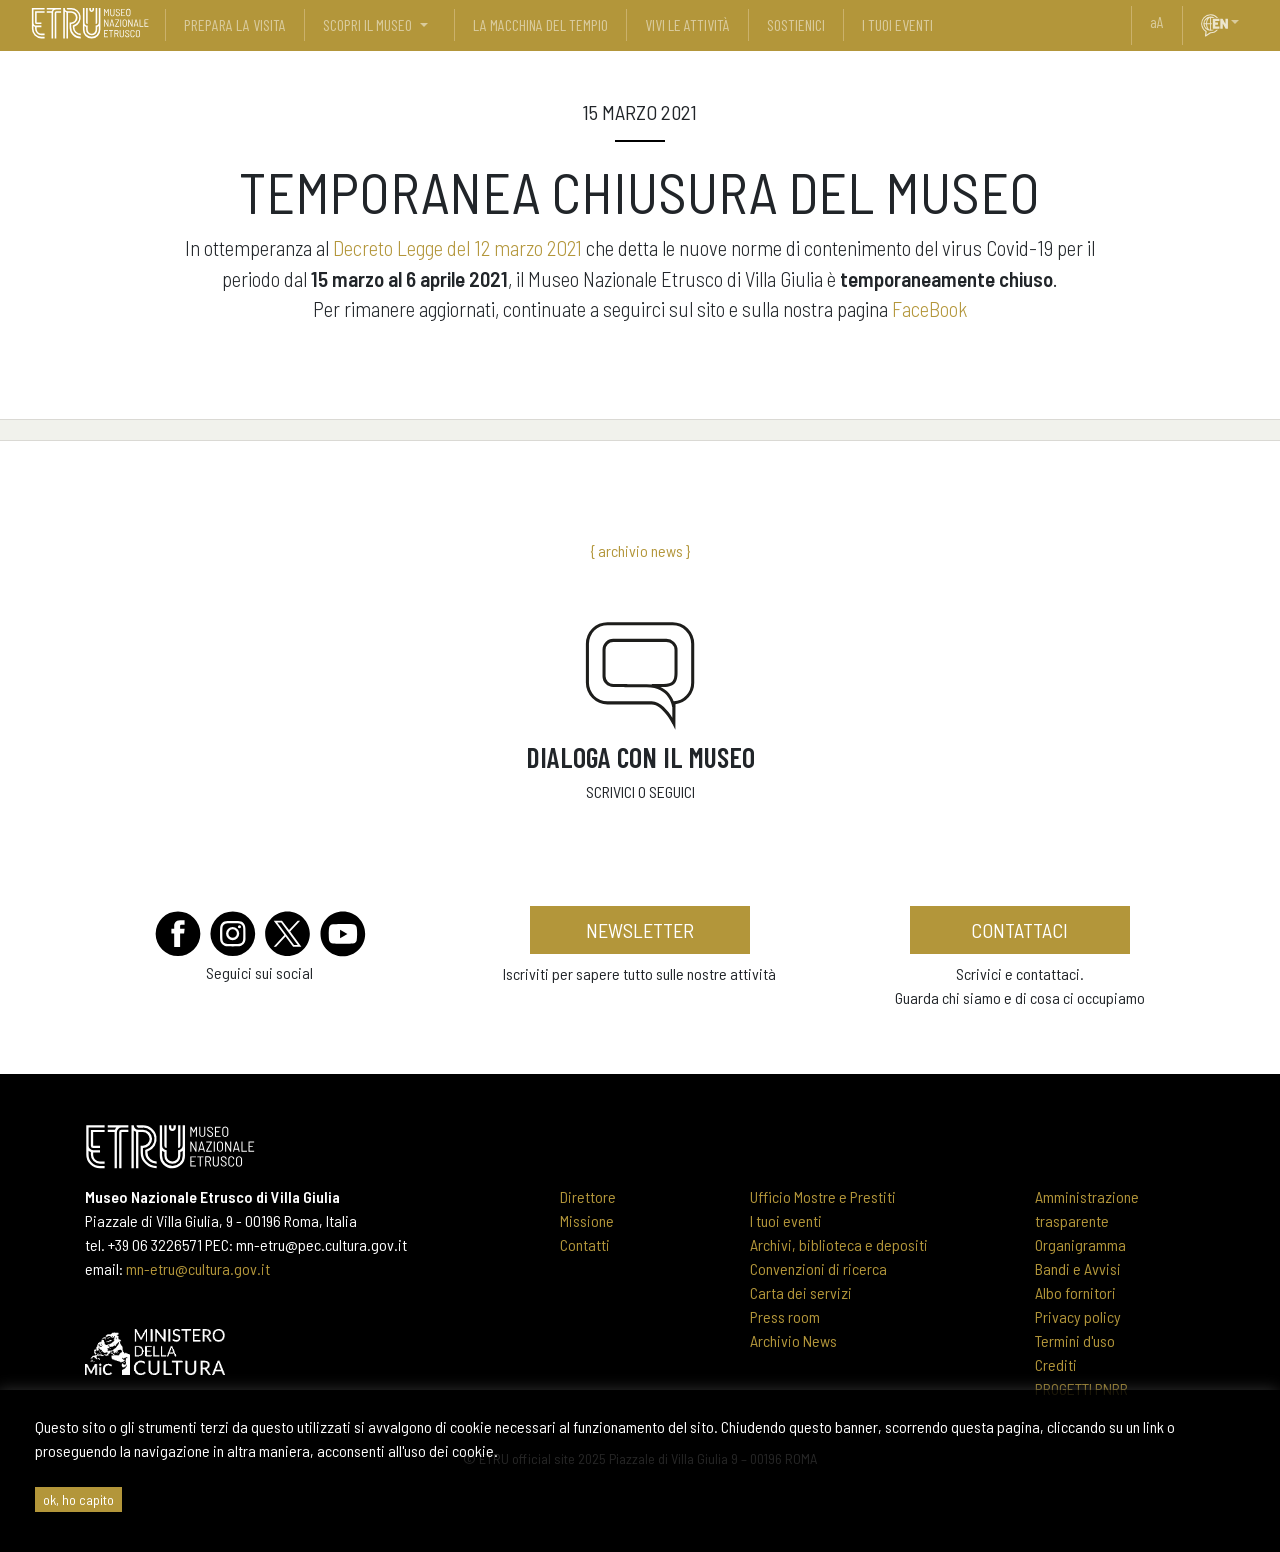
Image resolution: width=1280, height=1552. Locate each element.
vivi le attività (687, 24)
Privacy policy (1078, 1316)
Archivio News (793, 1340)
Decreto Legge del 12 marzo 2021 (457, 247)
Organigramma (1080, 1244)
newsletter (640, 930)
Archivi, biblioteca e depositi (839, 1244)
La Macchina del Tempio (540, 24)
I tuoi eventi (786, 1220)
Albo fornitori (1075, 1292)
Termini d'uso (1075, 1340)
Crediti (1056, 1364)
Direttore (588, 1196)
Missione (587, 1220)
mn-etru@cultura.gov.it (198, 1268)
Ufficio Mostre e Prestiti (823, 1196)
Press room (785, 1316)
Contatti (585, 1244)
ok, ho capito (78, 1499)
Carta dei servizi (801, 1292)
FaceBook (929, 308)
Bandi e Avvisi (1078, 1268)
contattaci (1019, 930)
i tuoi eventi (897, 24)
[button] (1243, 22)
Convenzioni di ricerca (818, 1268)
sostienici (796, 24)
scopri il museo (367, 24)
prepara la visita (235, 24)
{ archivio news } (640, 550)
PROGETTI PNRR (1081, 1388)
